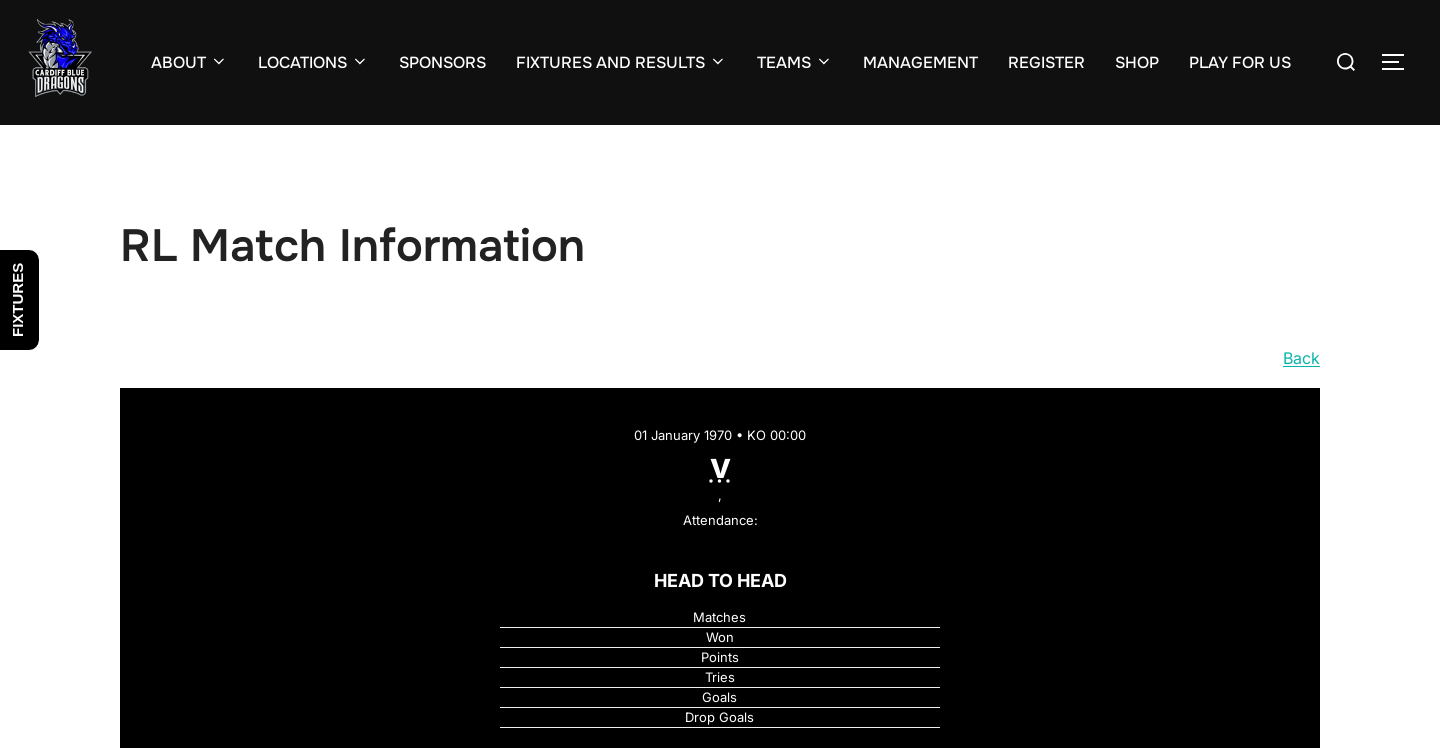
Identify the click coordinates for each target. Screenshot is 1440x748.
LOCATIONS (313, 62)
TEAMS (795, 62)
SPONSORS (442, 62)
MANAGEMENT (920, 62)
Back (1301, 358)
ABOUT (189, 62)
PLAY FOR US (1240, 62)
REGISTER (1046, 62)
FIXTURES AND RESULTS (621, 62)
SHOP (1137, 62)
